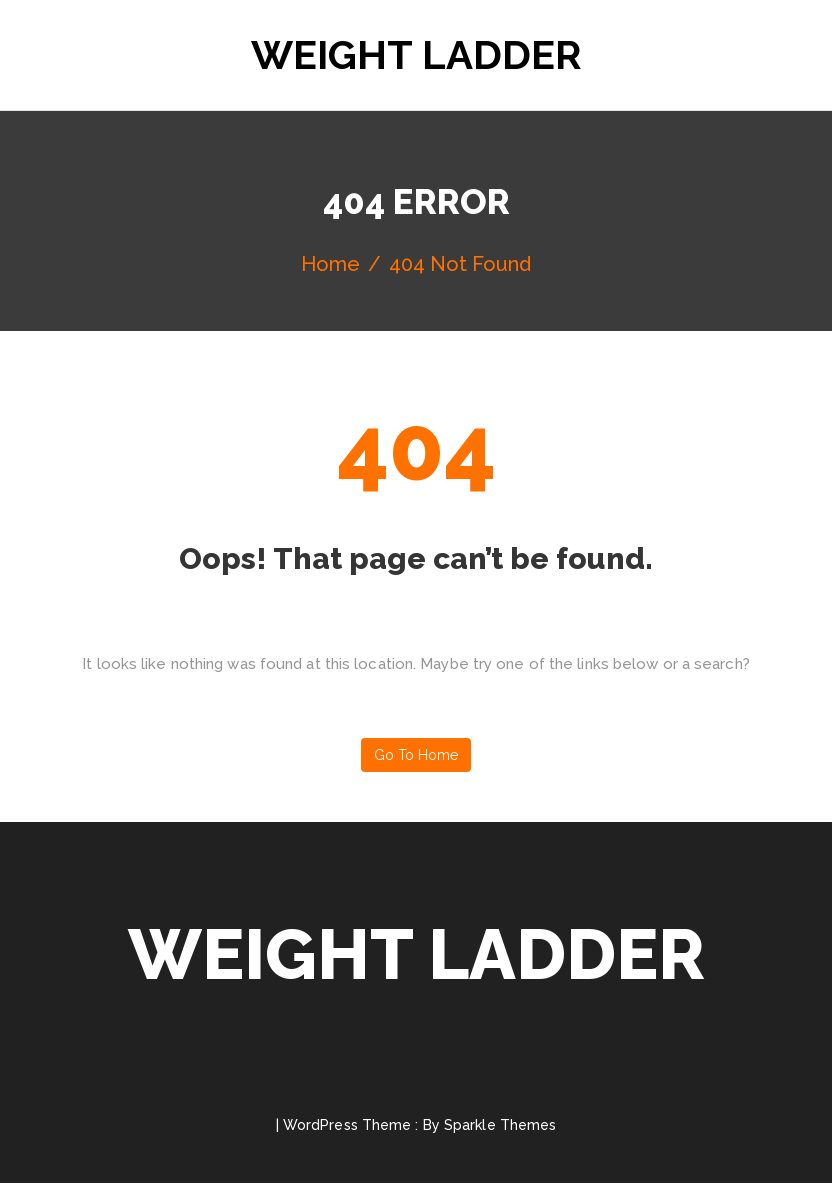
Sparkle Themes (500, 1125)
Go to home (416, 755)
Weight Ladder (416, 54)
